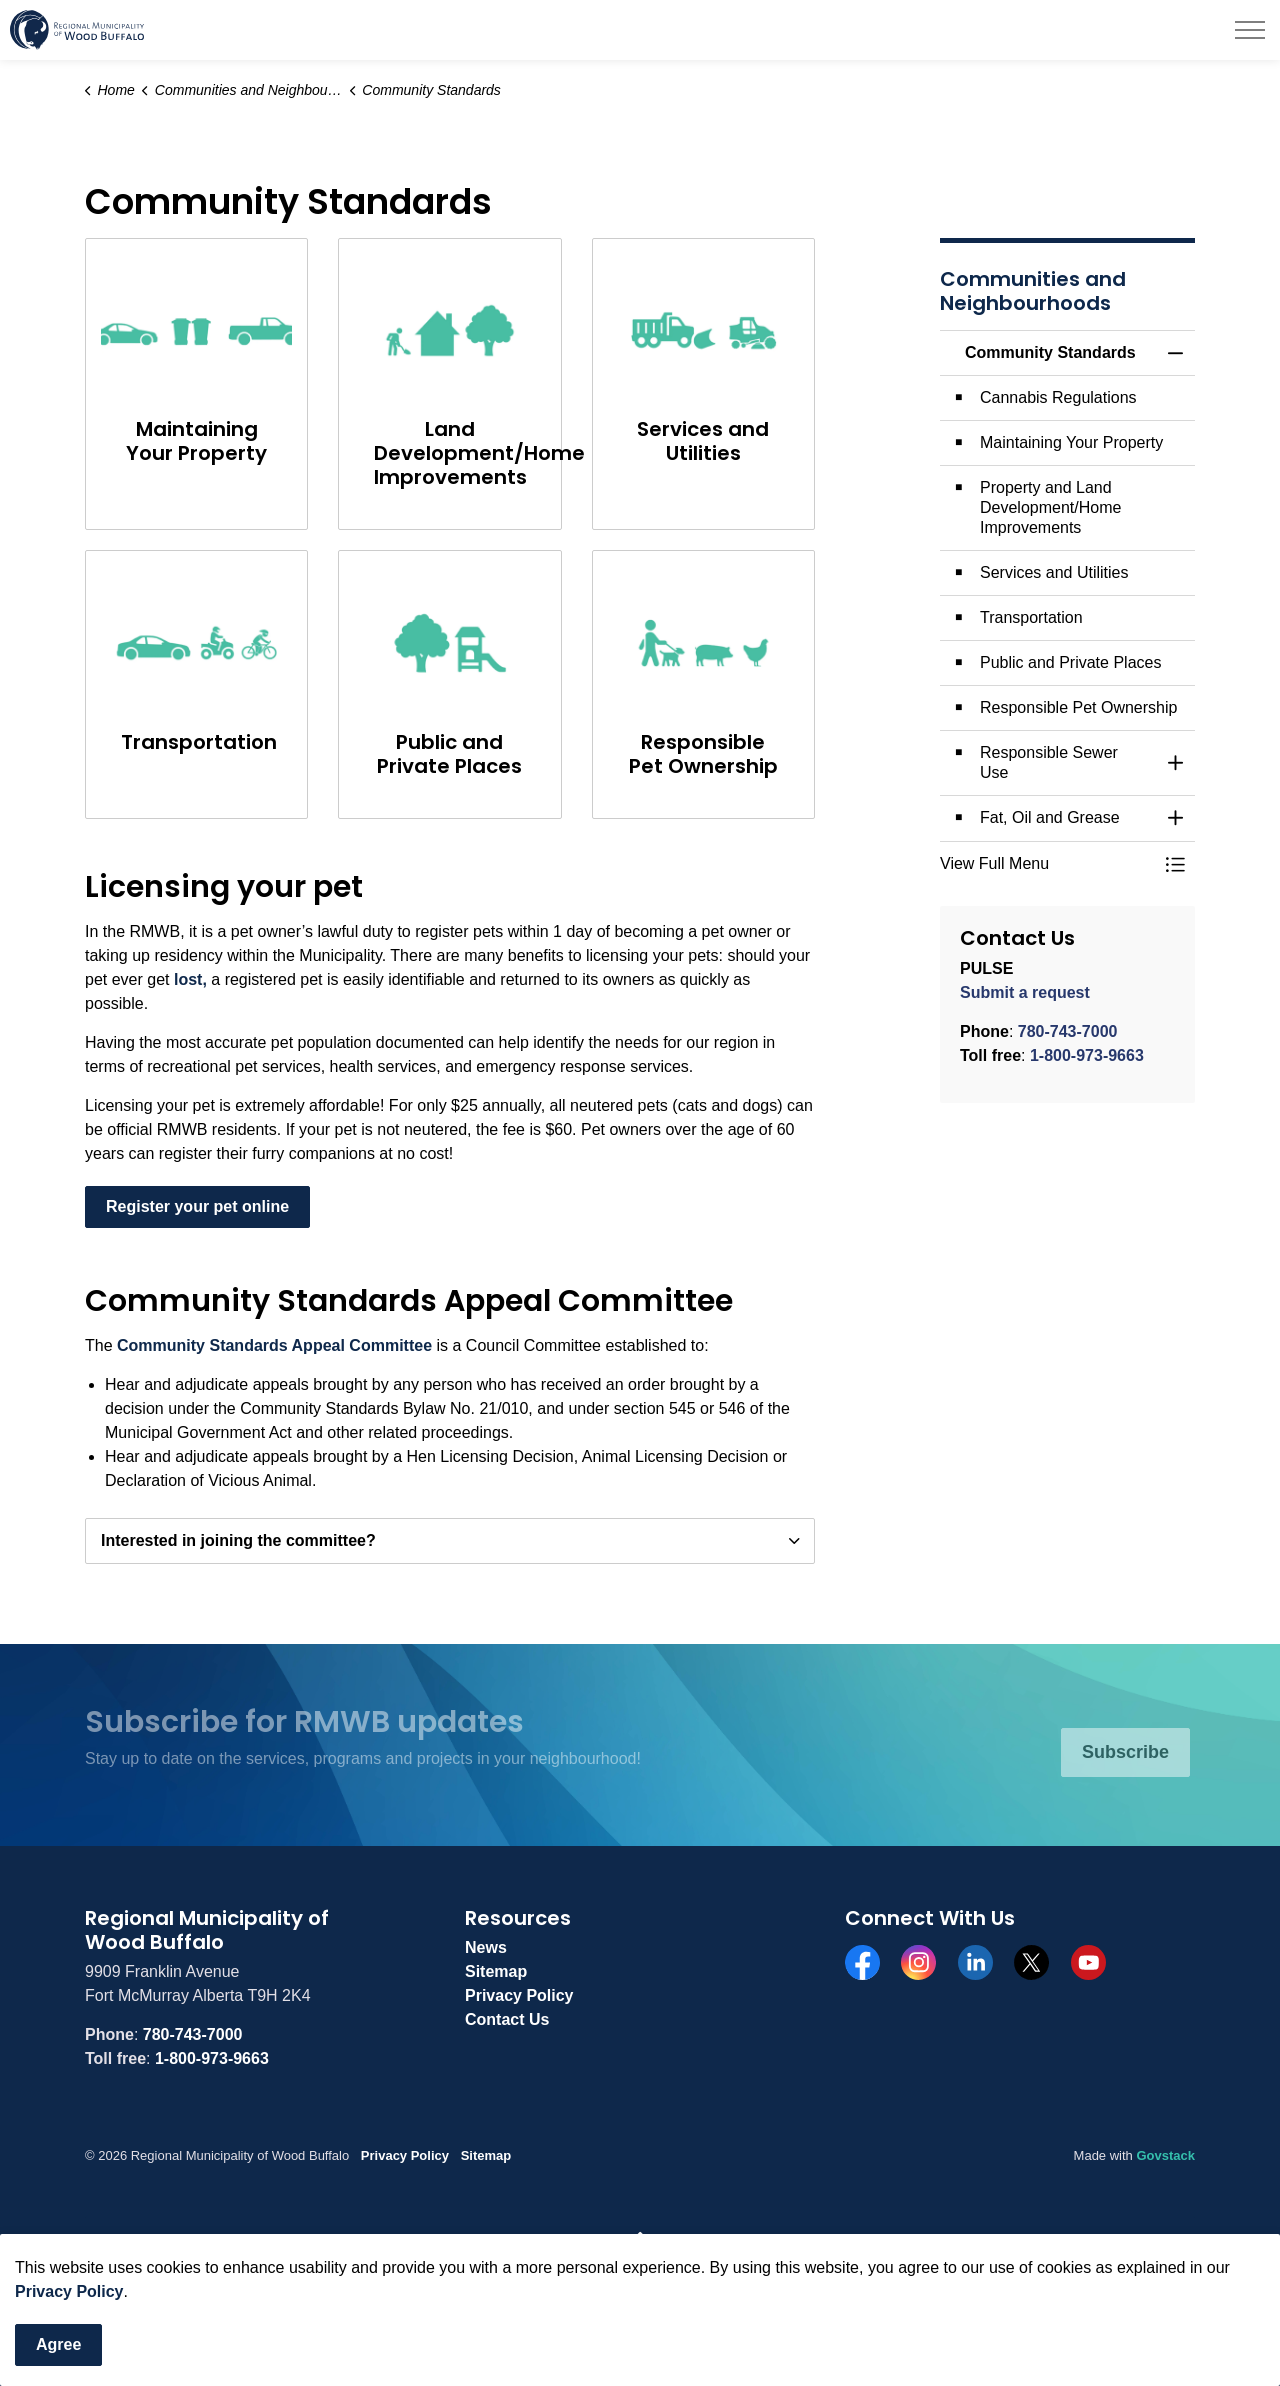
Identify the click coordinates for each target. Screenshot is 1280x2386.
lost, (190, 979)
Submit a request (1025, 992)
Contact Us (507, 2019)
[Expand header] (1250, 30)
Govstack (1165, 2155)
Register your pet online (197, 1207)
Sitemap (496, 1971)
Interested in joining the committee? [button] (238, 1540)
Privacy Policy (69, 2291)
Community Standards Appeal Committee (274, 1345)
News (486, 1947)
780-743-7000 (1068, 1031)
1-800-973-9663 (1087, 1055)
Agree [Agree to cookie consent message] (58, 2345)
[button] (1047, 864)
